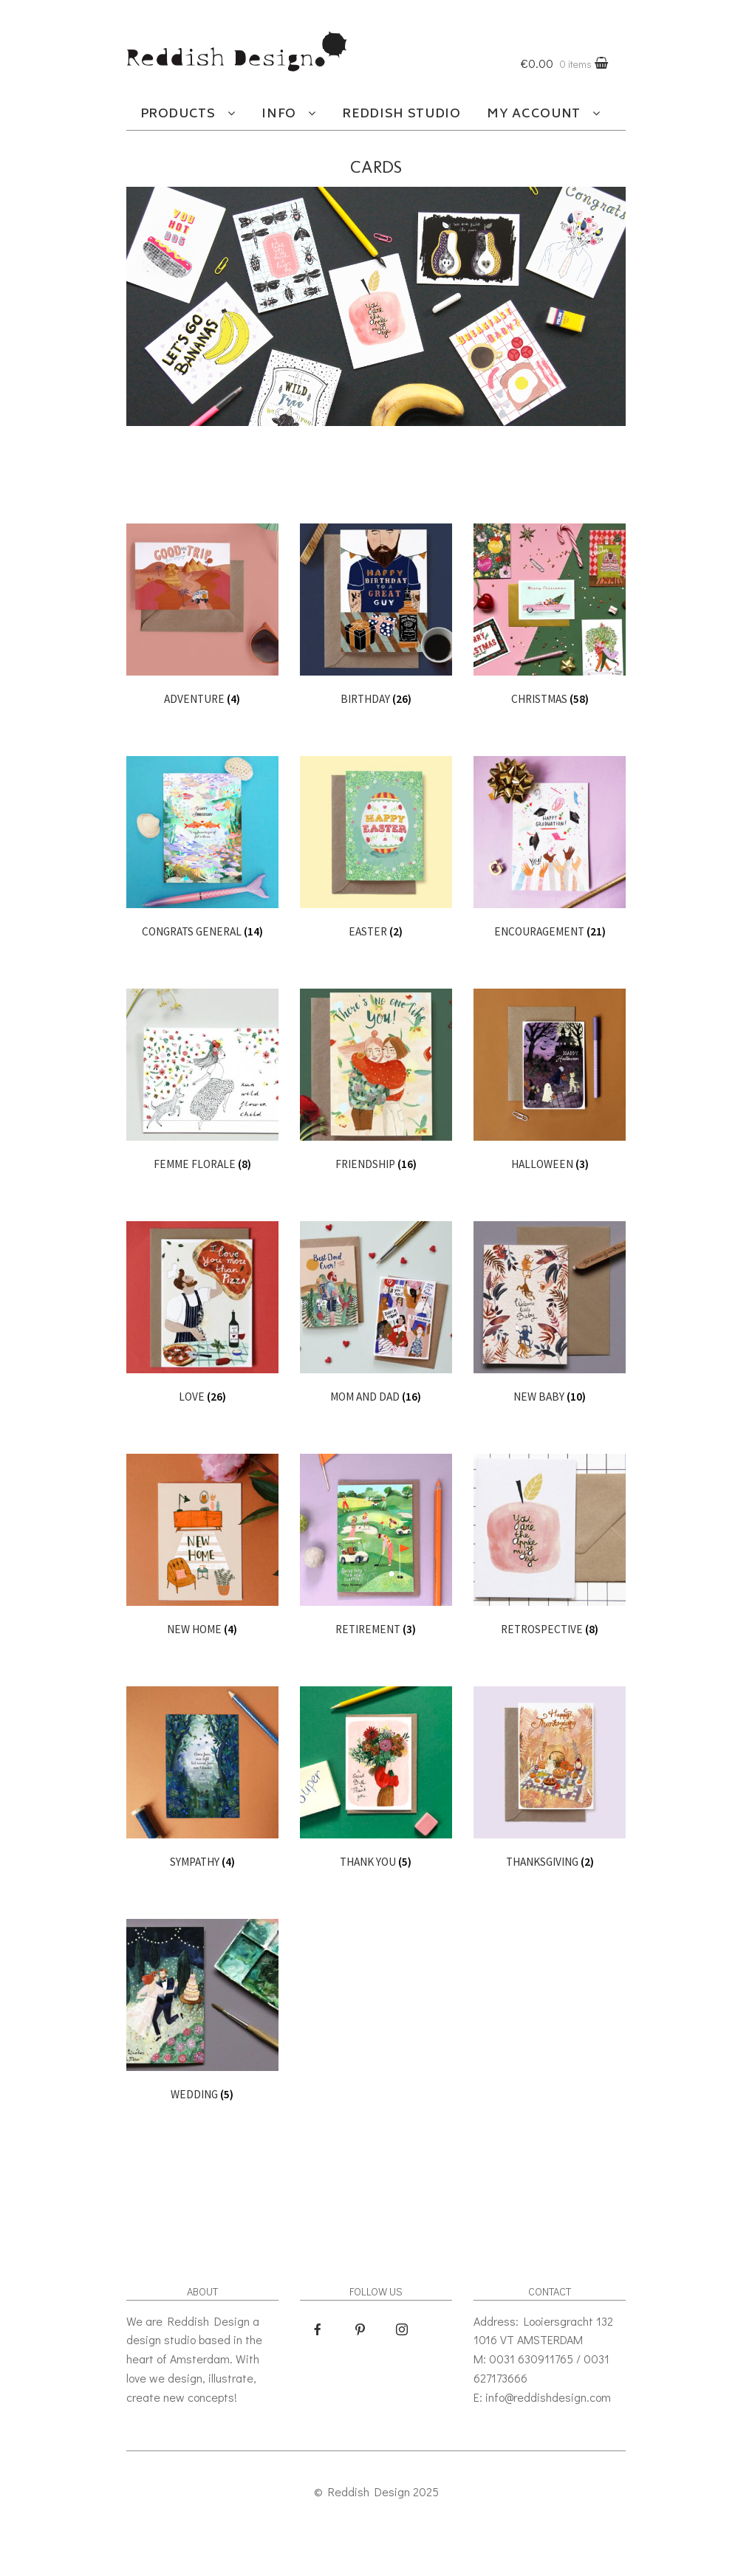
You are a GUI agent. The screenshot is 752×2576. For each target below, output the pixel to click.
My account (533, 114)
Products (178, 114)
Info (279, 114)
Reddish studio (401, 114)
